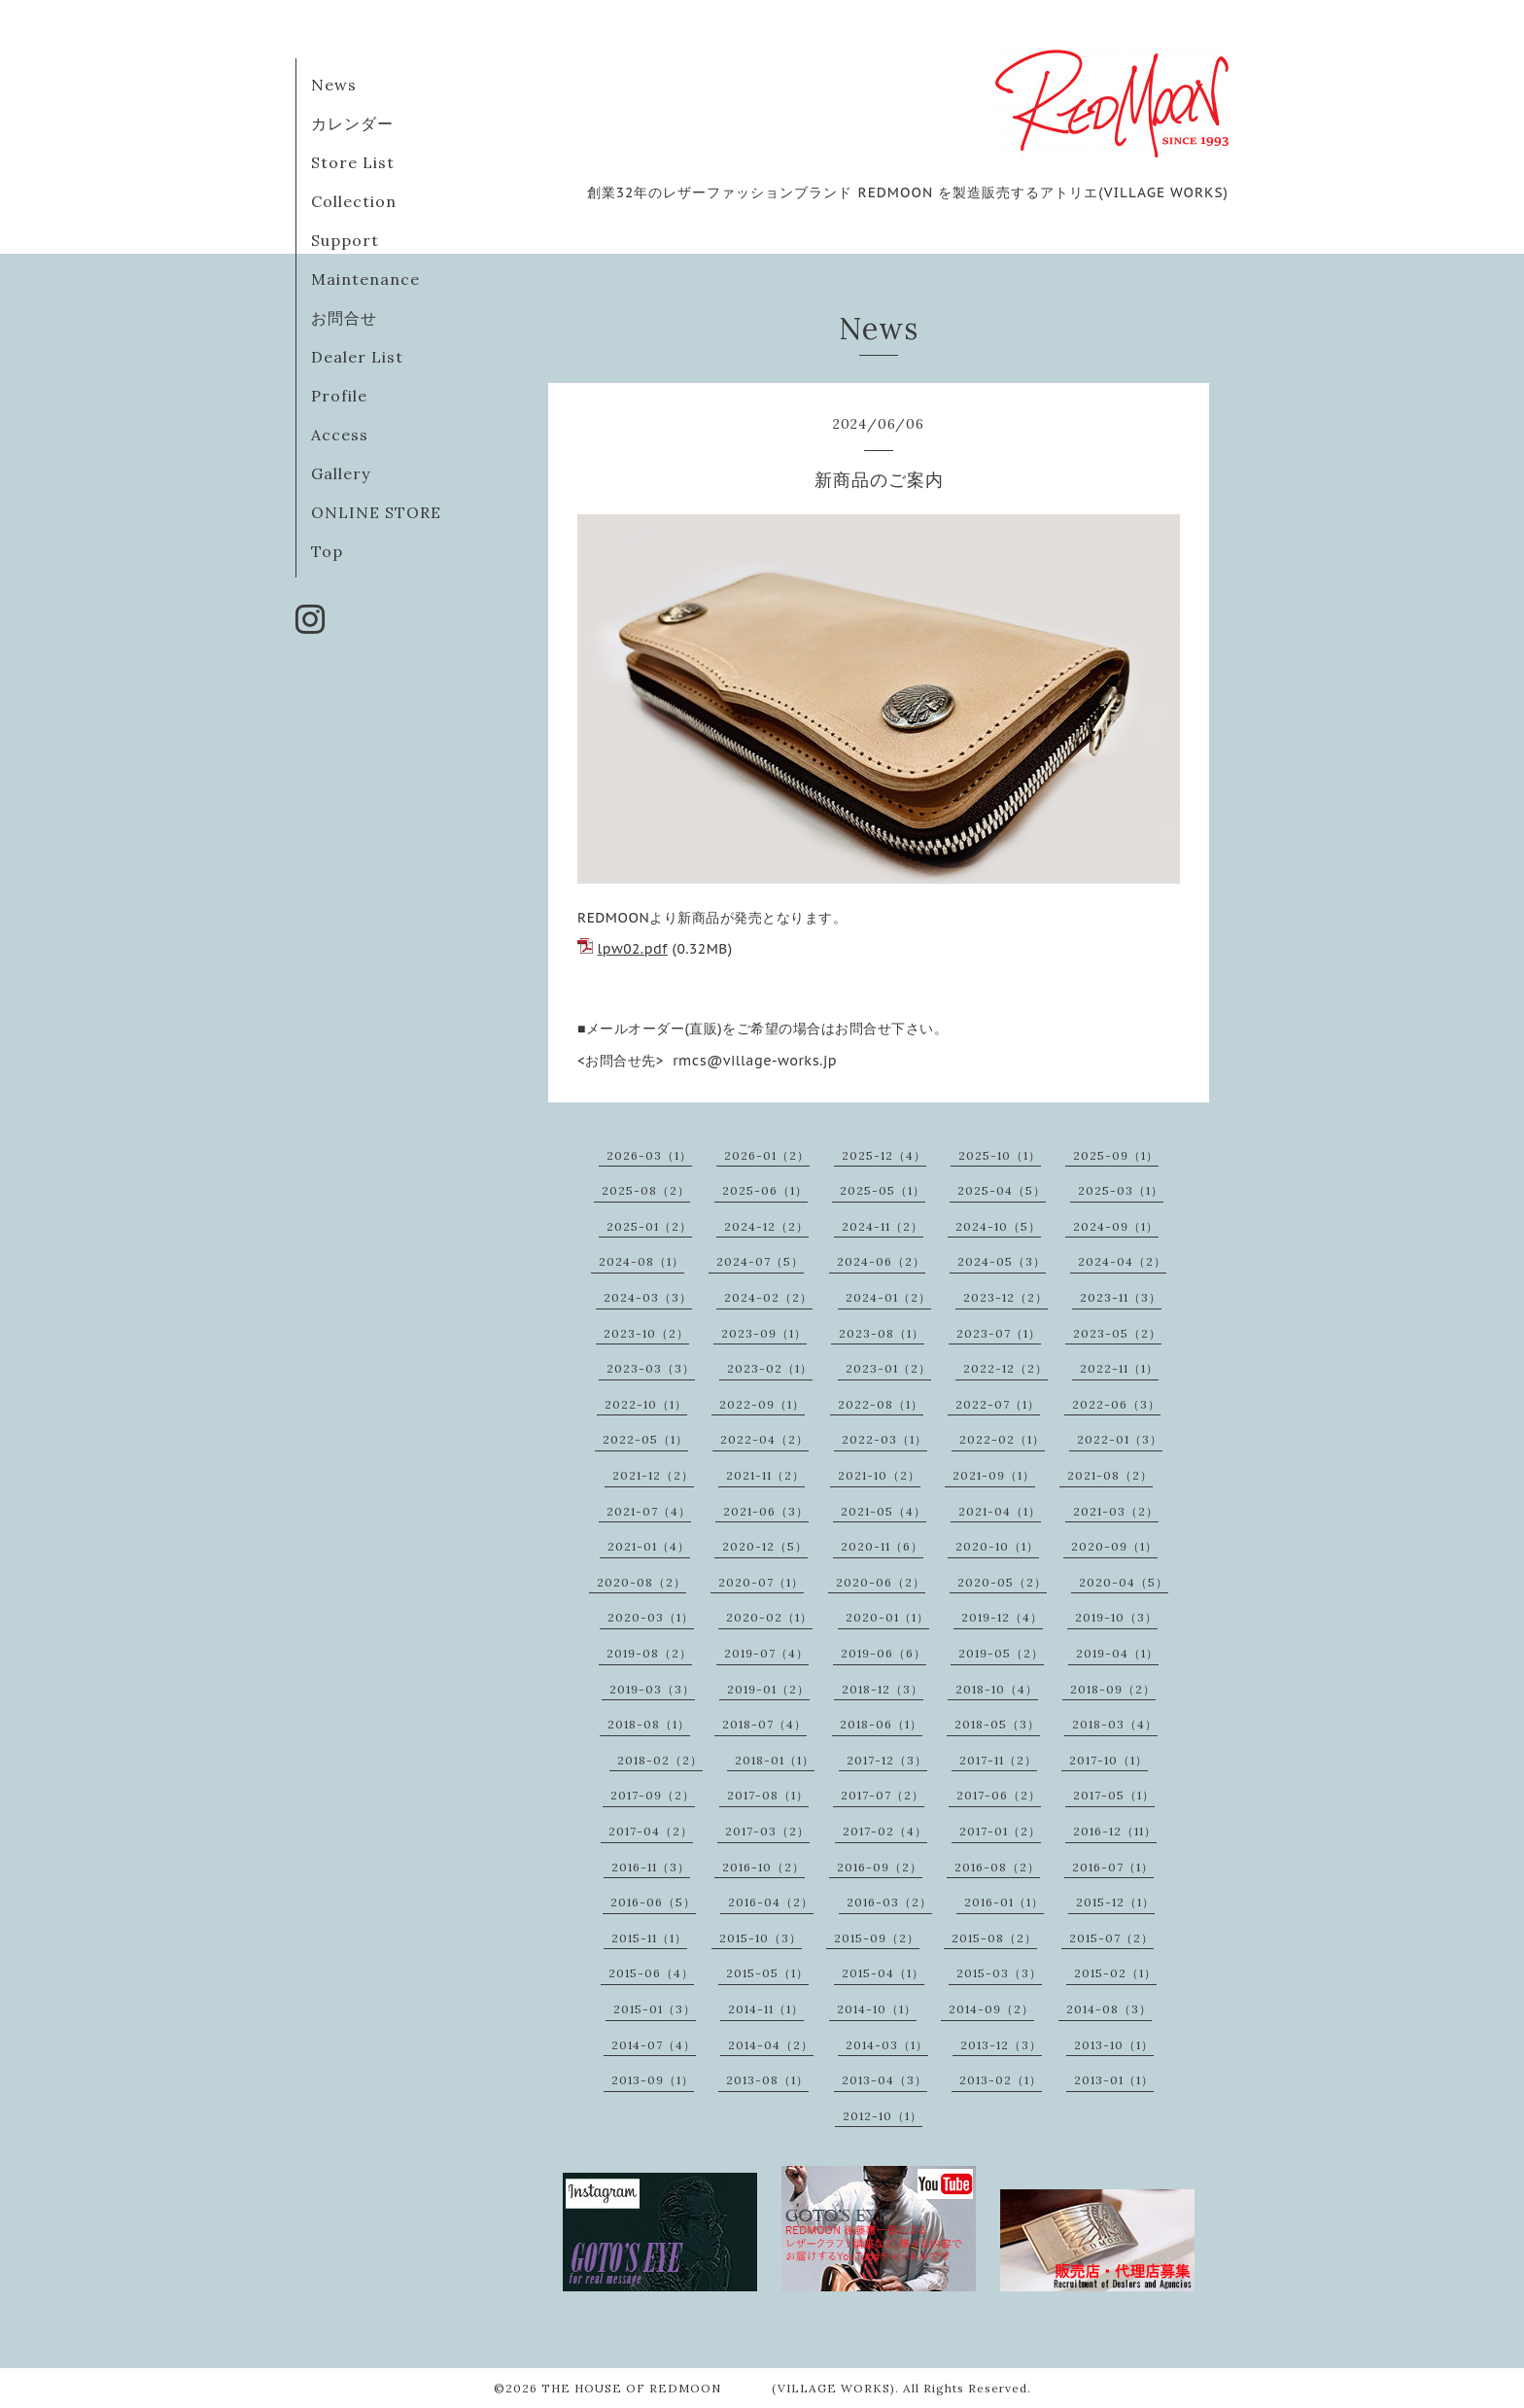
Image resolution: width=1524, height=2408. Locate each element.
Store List (353, 162)
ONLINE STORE (376, 512)
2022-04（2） (764, 1439)
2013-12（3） (1001, 2045)
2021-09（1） (993, 1475)
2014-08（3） (1109, 2009)
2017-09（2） (652, 1795)
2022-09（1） (762, 1404)
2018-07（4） (764, 1724)
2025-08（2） (646, 1190)
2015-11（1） (649, 1938)
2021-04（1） (999, 1511)
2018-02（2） (660, 1760)
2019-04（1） (1117, 1653)
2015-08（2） (994, 1938)
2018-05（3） (997, 1724)
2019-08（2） (649, 1653)
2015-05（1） (767, 1973)
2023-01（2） (888, 1368)
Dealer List (357, 356)
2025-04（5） (1001, 1190)
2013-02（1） (1000, 2080)
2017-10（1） (1108, 1760)
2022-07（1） (997, 1404)
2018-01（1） (774, 1760)
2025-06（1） (765, 1190)
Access (339, 434)
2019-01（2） (768, 1689)
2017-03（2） (767, 1831)
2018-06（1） (881, 1724)
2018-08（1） (648, 1724)
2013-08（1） (767, 2080)
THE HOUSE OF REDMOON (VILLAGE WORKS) (718, 2388)
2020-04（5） (1123, 1582)
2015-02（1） (1115, 1973)
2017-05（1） (1114, 1795)
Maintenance (365, 279)
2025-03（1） (1120, 1190)
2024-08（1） (641, 1261)
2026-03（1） (649, 1155)
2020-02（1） (769, 1617)
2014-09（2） (991, 2009)
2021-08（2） (1110, 1475)
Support (345, 240)
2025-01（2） (649, 1226)
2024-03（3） (648, 1297)
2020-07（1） (761, 1582)
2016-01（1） (1004, 1902)
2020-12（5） (765, 1546)
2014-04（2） (771, 2045)
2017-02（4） (885, 1831)
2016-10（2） (763, 1867)
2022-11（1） (1119, 1368)
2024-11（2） (882, 1226)
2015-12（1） (1115, 1902)
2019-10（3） (1116, 1617)
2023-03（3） (650, 1368)
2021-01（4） (648, 1546)
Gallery (340, 473)
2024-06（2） (881, 1261)
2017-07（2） (882, 1795)
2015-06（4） (651, 1973)
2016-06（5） (653, 1902)
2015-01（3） (654, 2009)
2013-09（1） (652, 2080)
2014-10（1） (877, 2009)
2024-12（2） (766, 1226)
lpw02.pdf (633, 949)
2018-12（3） (882, 1689)
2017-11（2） (998, 1760)
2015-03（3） (999, 1973)
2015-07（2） (1111, 1938)
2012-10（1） (882, 2116)
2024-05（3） (1001, 1261)
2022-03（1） (884, 1439)
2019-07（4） (766, 1653)
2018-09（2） (1113, 1689)
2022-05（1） (645, 1439)
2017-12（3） (887, 1760)
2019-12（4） (1002, 1617)
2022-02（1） (1002, 1439)
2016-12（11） (1115, 1831)
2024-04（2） (1122, 1261)
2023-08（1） (881, 1333)
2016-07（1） (1113, 1867)
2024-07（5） (760, 1261)
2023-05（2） (1117, 1333)
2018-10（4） (996, 1689)
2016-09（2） (879, 1867)
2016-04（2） (771, 1902)
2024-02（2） (768, 1297)
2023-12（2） (1005, 1297)
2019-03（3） (652, 1689)
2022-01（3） (1119, 1439)
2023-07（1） (998, 1333)
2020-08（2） (641, 1582)
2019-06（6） (883, 1653)
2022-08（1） (880, 1404)
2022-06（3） (1116, 1404)
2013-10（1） (1114, 2045)
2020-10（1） (997, 1546)
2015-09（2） (876, 1938)
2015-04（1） (883, 1973)
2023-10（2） (646, 1333)
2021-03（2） (1116, 1511)
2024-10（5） (998, 1226)
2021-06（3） (766, 1511)
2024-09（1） (1116, 1226)
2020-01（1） (887, 1617)
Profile (339, 395)
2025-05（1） (882, 1190)
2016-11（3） (650, 1867)
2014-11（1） (766, 2009)
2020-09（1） (1114, 1546)
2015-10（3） (760, 1938)
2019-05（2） (1001, 1653)
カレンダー (352, 123)
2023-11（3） (1120, 1297)
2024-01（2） (888, 1297)
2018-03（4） (1115, 1724)
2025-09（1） (1116, 1155)
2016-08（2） (997, 1867)
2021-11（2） (765, 1475)
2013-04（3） (884, 2080)
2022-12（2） (1005, 1368)
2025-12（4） (884, 1155)
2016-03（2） (889, 1902)
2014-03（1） (887, 2045)
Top (327, 551)
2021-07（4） (648, 1511)
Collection (354, 201)
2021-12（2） (653, 1475)
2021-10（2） (879, 1475)
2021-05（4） (883, 1511)
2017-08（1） (768, 1795)
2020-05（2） (1002, 1582)
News (334, 84)
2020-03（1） (650, 1617)
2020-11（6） (882, 1546)
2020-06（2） (880, 1582)
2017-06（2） (998, 1795)
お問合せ (344, 318)
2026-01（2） (767, 1155)
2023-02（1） (770, 1368)
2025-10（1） (999, 1155)
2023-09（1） (764, 1333)
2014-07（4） (653, 2045)
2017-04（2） (650, 1831)
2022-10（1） (646, 1404)
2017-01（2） (1000, 1831)
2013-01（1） (1114, 2080)
